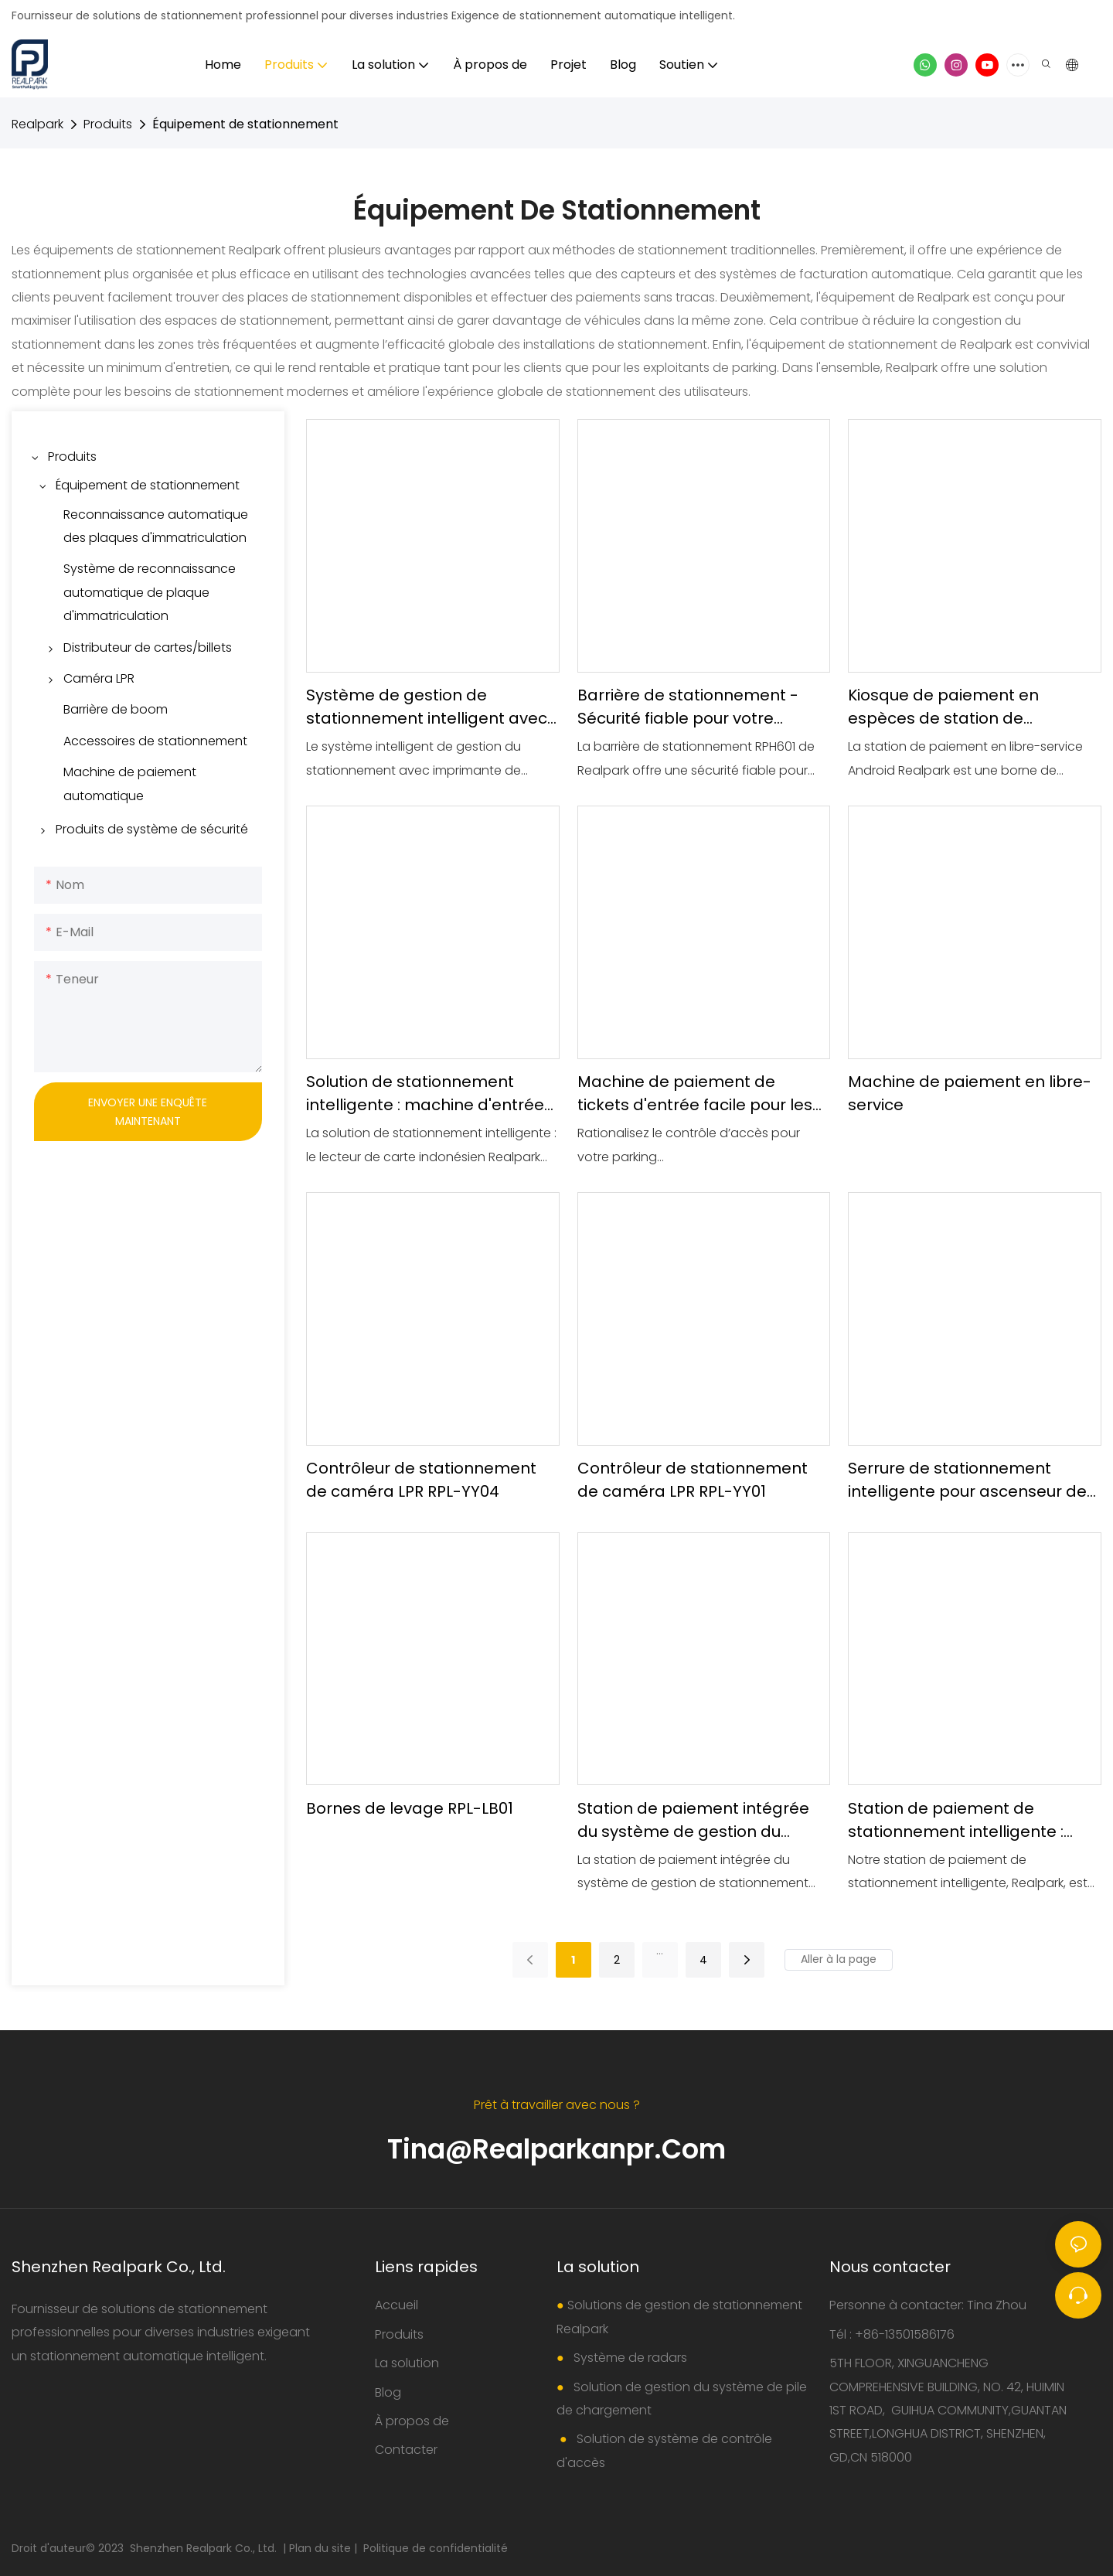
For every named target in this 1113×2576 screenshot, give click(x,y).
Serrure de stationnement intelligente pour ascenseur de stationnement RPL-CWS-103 (967, 1480)
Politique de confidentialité (435, 2548)
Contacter (406, 2449)
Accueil (396, 2305)
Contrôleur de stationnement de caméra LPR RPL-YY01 (692, 1479)
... (659, 1950)
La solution (407, 2363)
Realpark (37, 124)
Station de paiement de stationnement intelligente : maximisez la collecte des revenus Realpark (956, 1820)
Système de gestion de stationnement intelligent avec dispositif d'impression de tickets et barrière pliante (426, 707)
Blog (388, 2392)
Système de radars (628, 2357)
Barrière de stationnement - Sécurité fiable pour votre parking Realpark (687, 707)
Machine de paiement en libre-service (969, 1093)
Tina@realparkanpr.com (556, 2149)
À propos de (412, 2421)
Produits (107, 124)
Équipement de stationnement (245, 124)
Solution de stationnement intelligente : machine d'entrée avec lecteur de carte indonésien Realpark (425, 1093)
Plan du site (321, 2548)
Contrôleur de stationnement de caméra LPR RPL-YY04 (421, 1479)
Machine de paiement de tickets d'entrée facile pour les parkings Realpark (694, 1093)
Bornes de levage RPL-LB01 (409, 1808)
